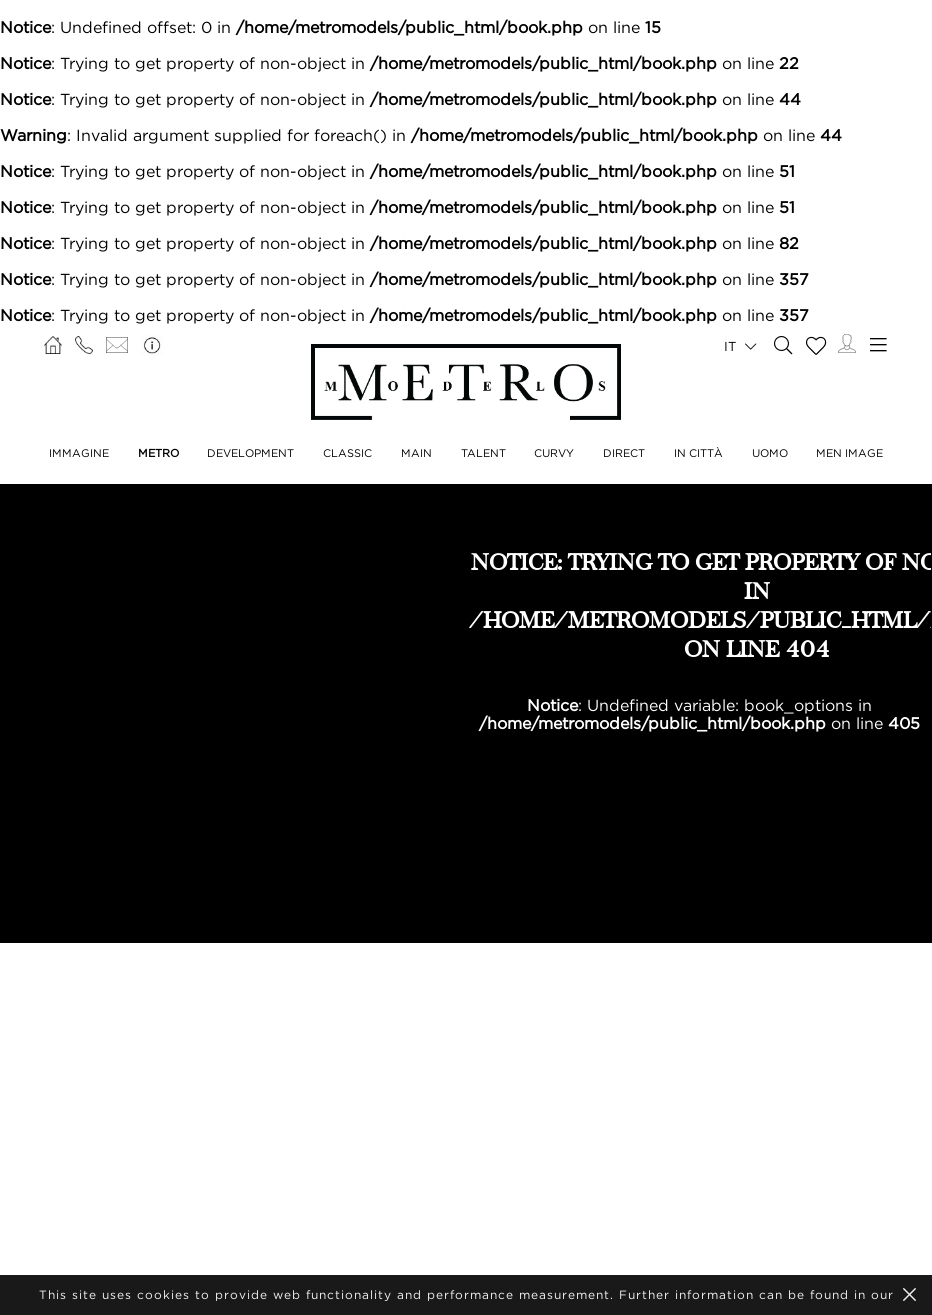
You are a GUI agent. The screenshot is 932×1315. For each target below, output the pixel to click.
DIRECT (624, 453)
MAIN (416, 453)
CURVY (554, 453)
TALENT (483, 453)
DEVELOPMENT (250, 453)
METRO (158, 453)
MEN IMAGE (849, 453)
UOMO (770, 453)
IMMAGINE (79, 453)
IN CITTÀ (698, 453)
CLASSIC (347, 453)
